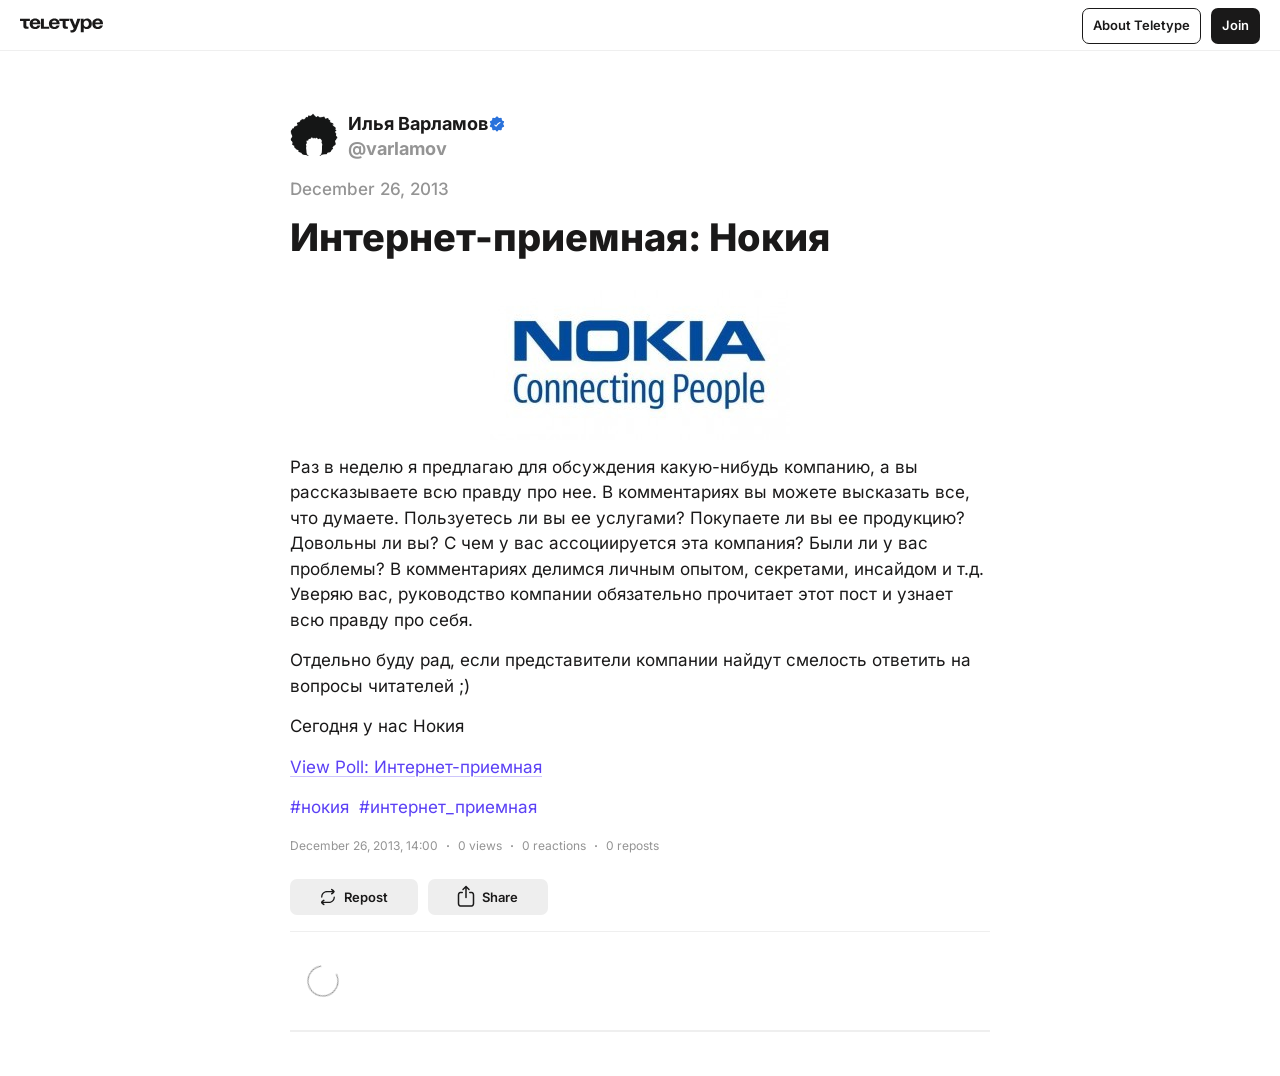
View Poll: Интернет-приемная (416, 767)
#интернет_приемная (448, 807)
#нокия (319, 807)
